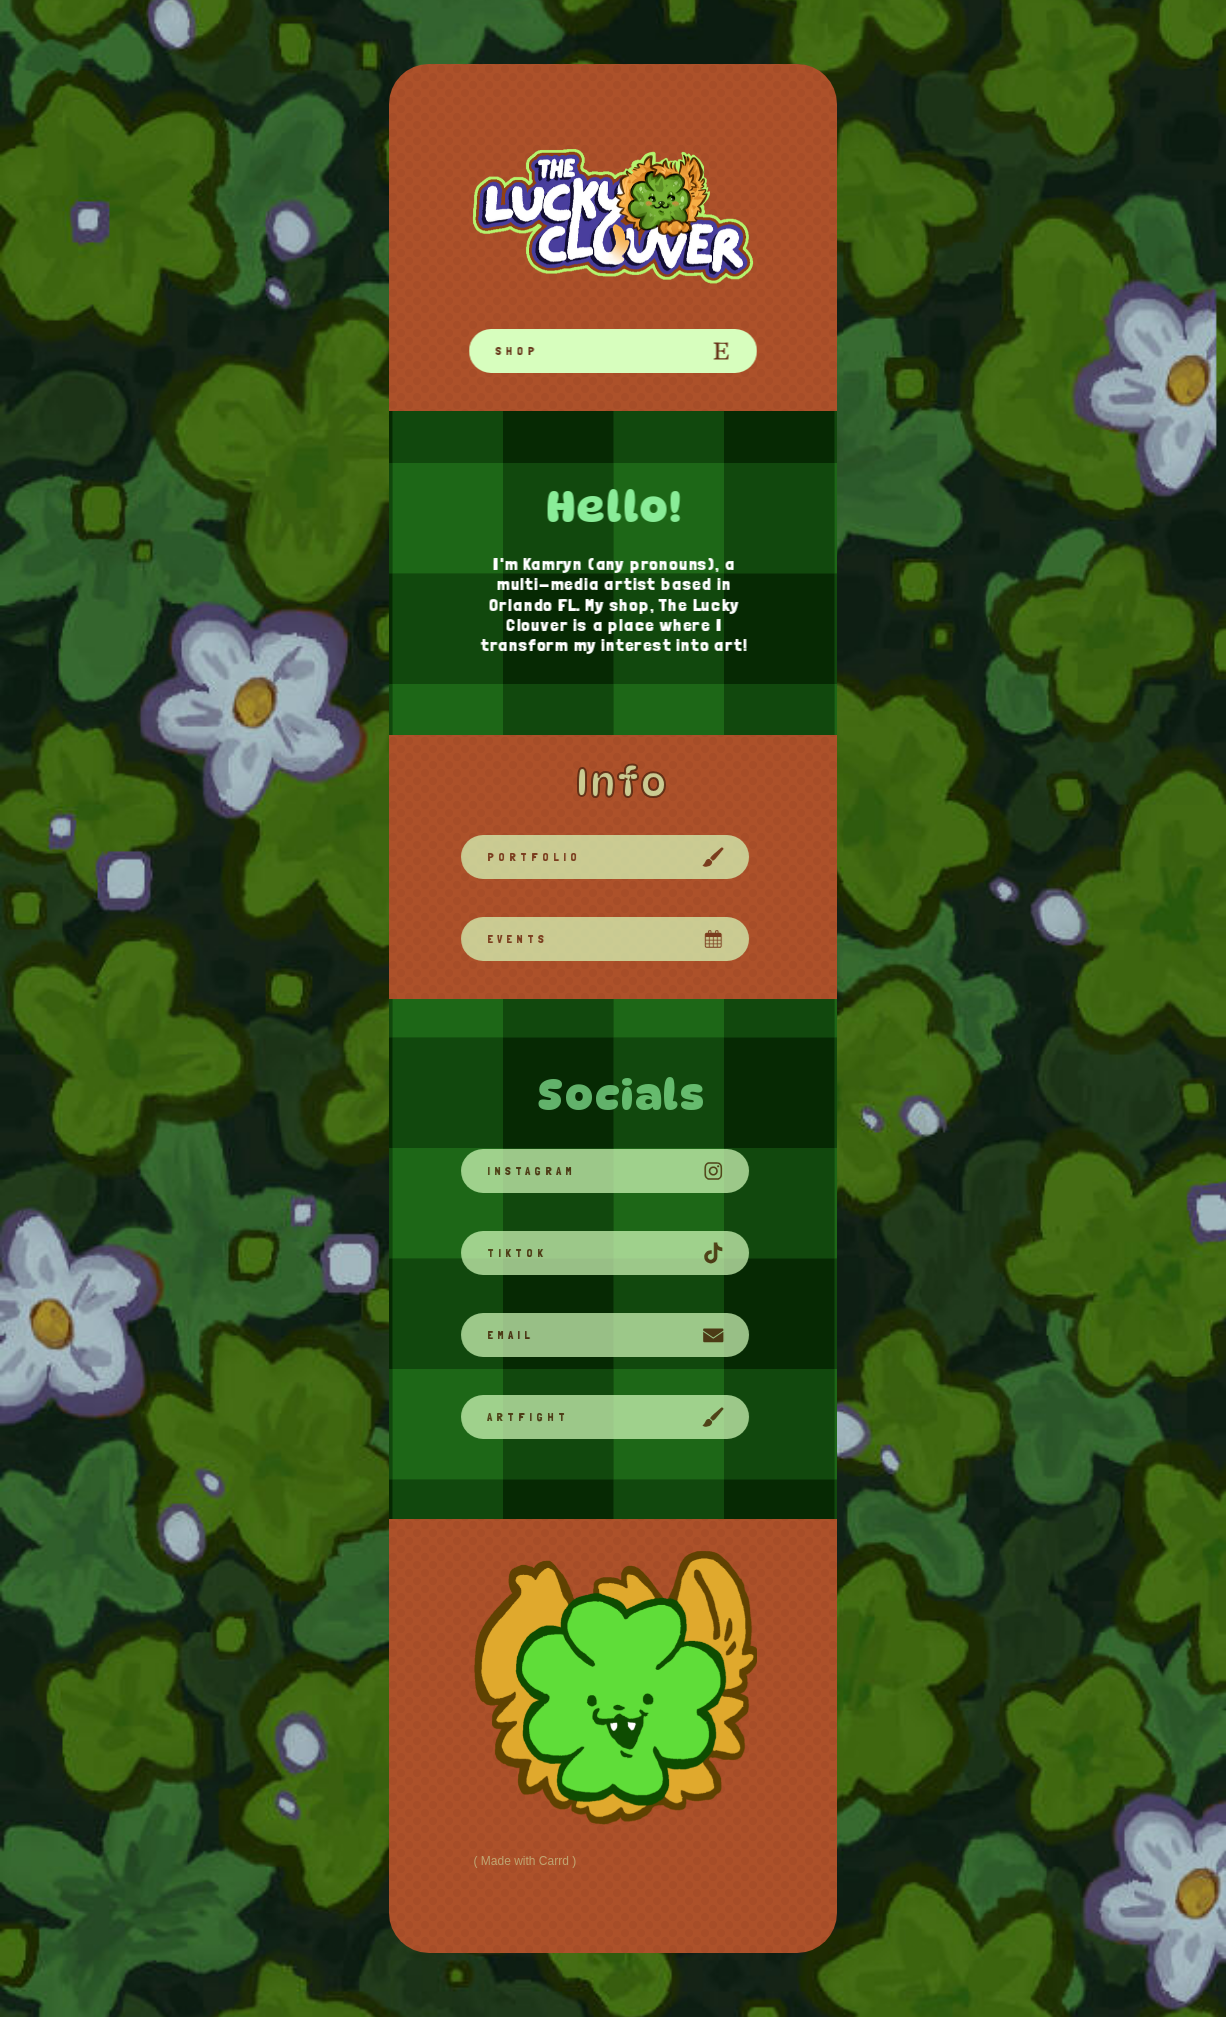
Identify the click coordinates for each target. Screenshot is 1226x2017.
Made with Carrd (525, 1861)
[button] (612, 351)
